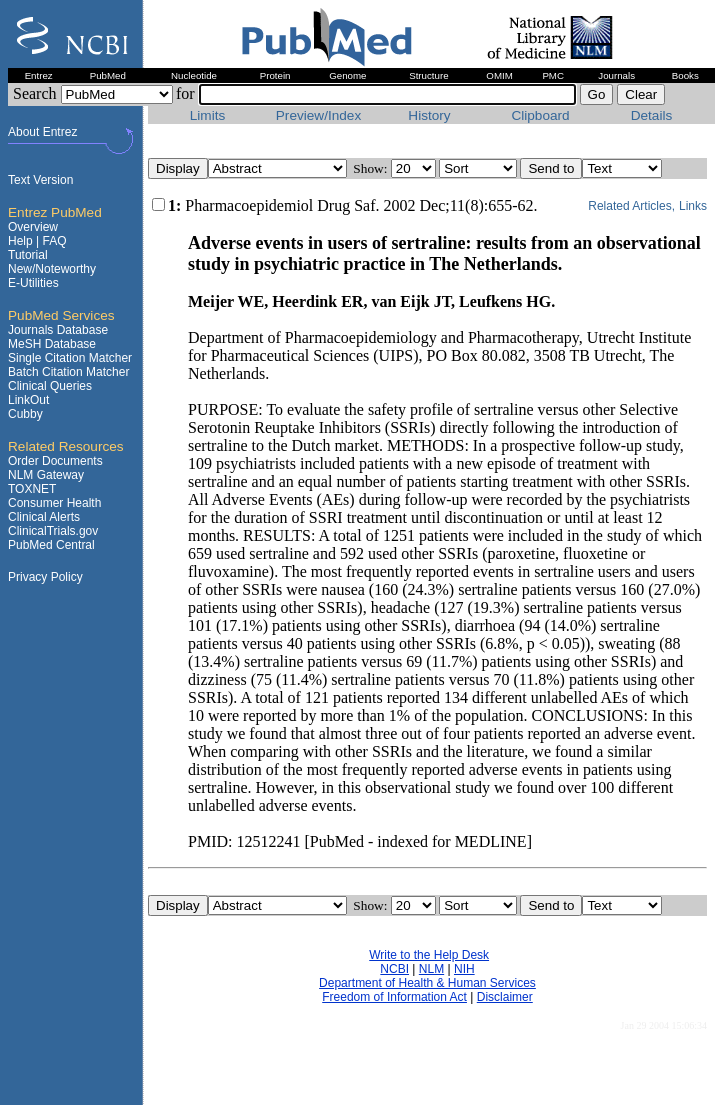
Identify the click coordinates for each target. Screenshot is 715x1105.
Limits (208, 115)
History (429, 115)
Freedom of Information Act (394, 997)
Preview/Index (318, 115)
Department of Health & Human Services (427, 983)
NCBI (394, 969)
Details (652, 115)
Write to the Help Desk (429, 955)
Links (693, 206)
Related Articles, (631, 206)
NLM (431, 969)
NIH (464, 969)
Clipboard (540, 115)
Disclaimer (505, 997)
